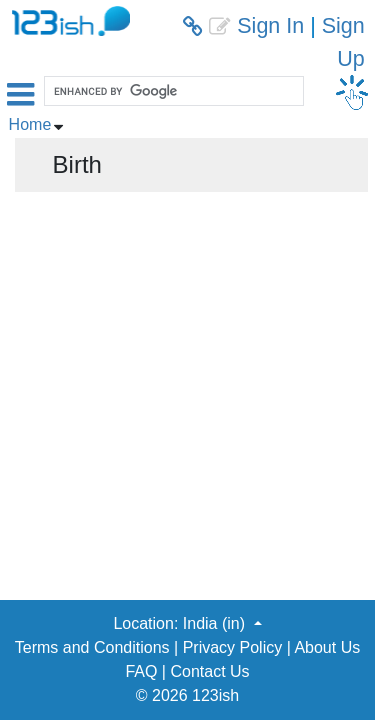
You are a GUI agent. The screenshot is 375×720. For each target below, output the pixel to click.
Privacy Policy (233, 647)
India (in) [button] (216, 623)
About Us (327, 647)
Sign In (270, 26)
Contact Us (209, 671)
